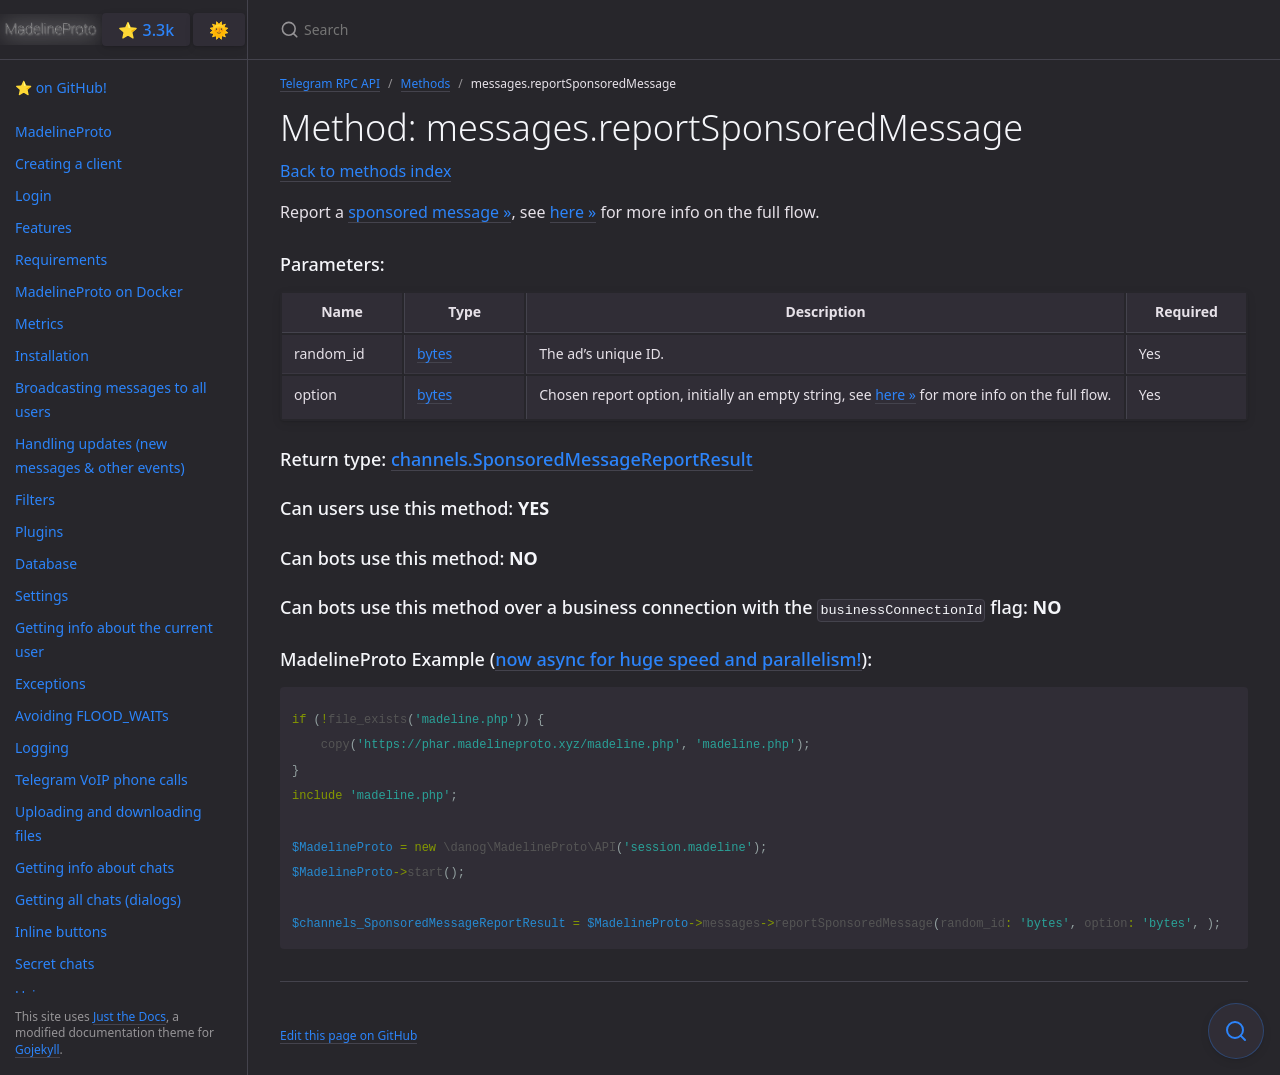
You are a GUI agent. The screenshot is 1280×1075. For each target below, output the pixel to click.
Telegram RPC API (330, 83)
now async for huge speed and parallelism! (678, 657)
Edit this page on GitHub (348, 1033)
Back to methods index (365, 171)
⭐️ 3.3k (146, 30)
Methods (426, 83)
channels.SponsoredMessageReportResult (572, 459)
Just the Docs (129, 1016)
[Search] (516, 29)
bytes (434, 353)
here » (573, 212)
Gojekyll (37, 1049)
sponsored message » (429, 212)
